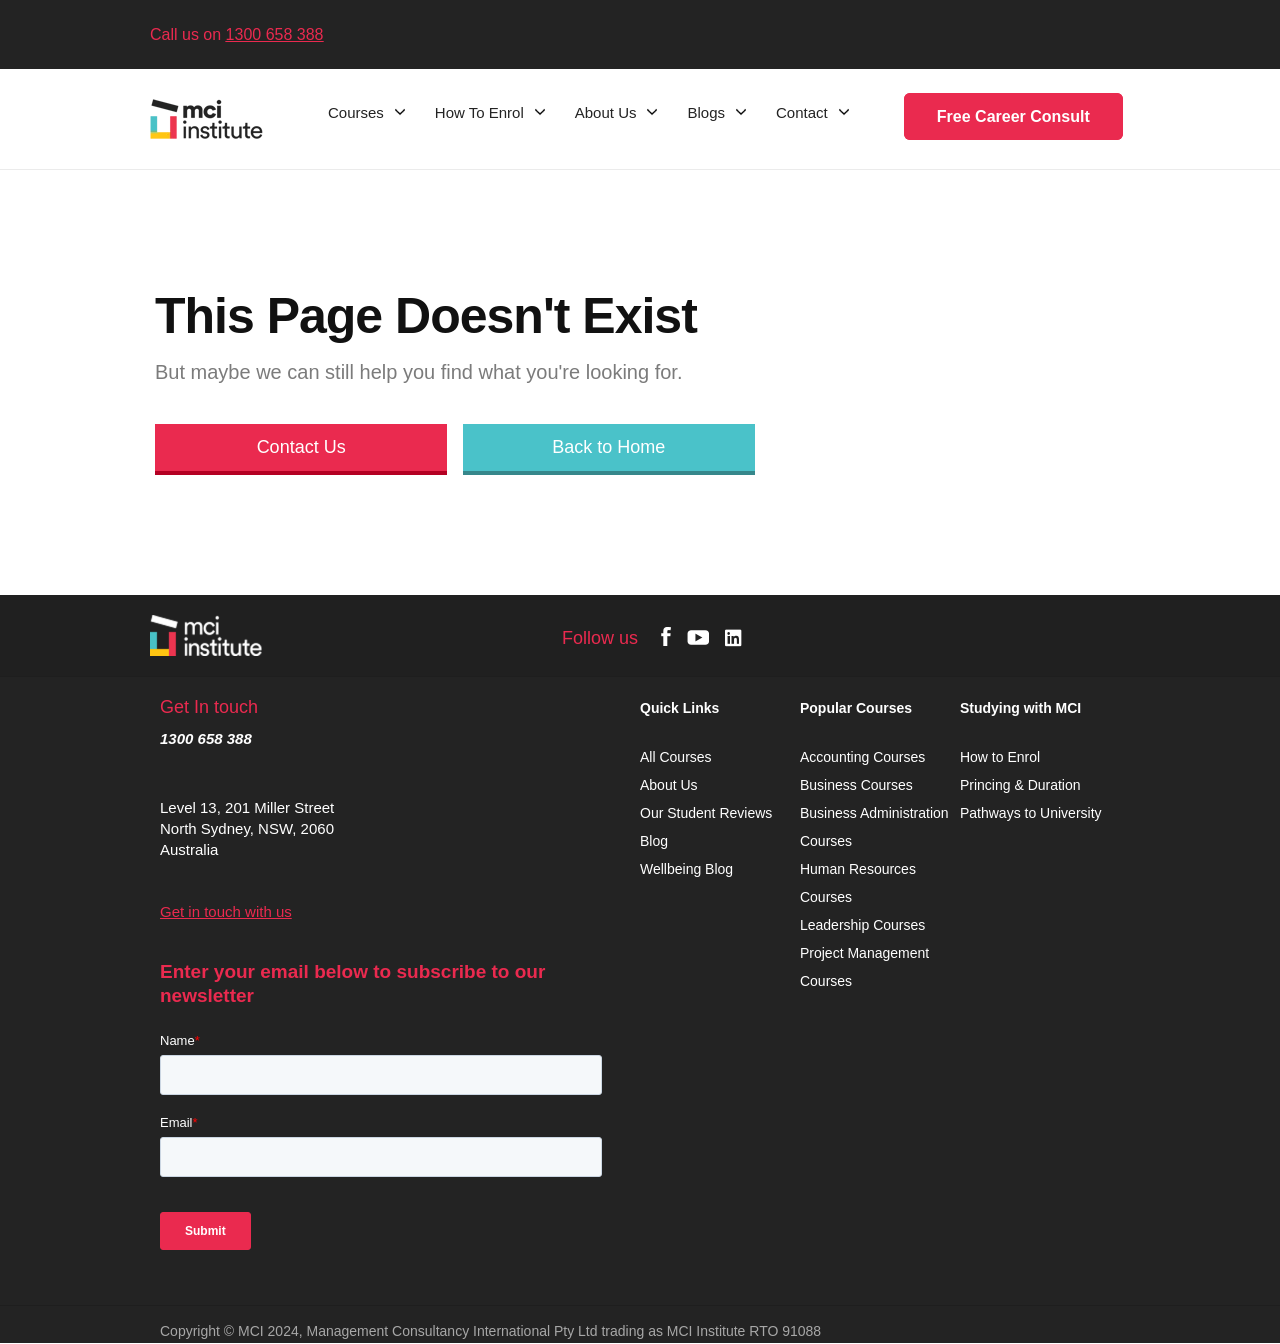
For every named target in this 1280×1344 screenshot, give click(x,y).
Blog (654, 841)
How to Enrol (1000, 757)
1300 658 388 (275, 34)
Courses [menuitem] (356, 113)
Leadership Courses (862, 925)
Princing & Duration (1022, 785)
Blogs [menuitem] (706, 113)
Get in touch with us (226, 911)
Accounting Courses (862, 757)
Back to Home (608, 447)
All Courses (677, 757)
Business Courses (856, 785)
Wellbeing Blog (686, 869)
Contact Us (301, 447)
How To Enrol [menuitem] (479, 113)
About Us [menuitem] (606, 113)
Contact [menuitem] (802, 113)
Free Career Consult (1013, 116)
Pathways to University (1033, 813)
